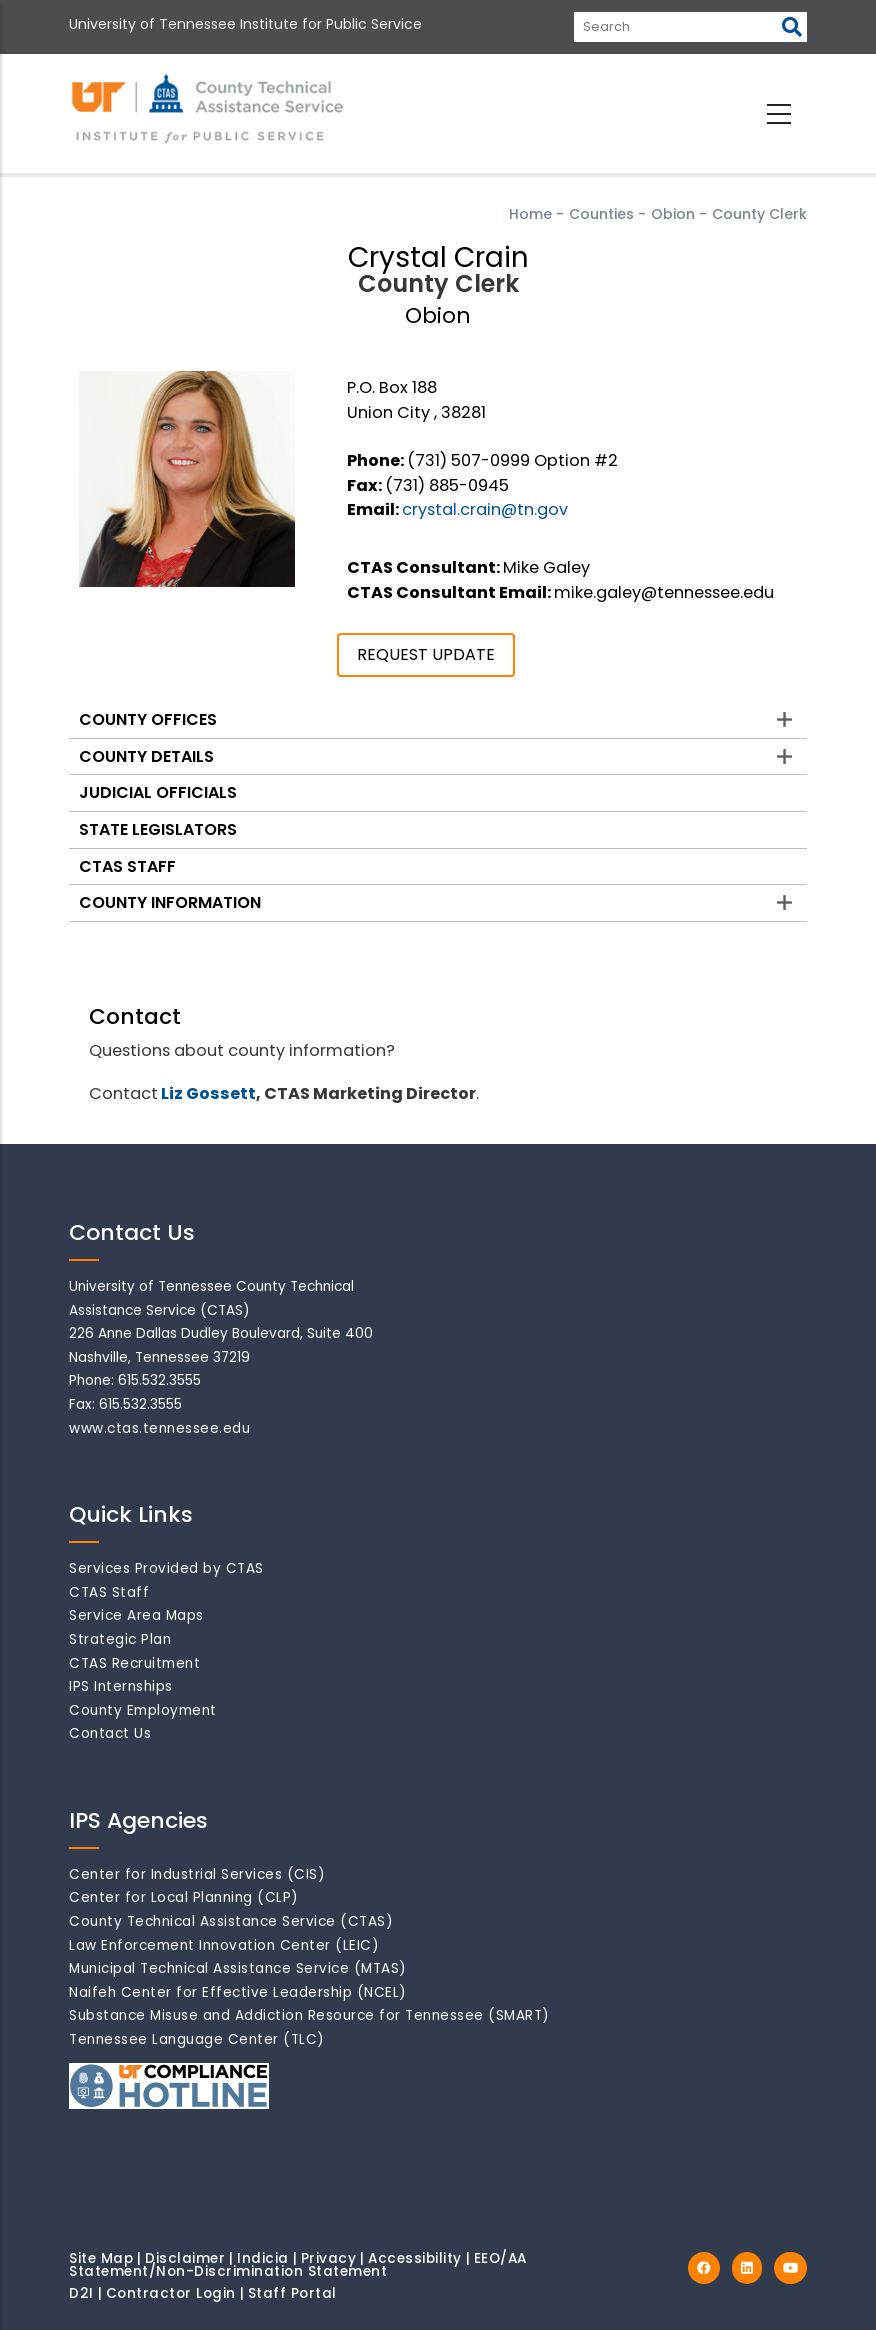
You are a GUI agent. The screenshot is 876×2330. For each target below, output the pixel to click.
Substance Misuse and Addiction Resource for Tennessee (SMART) (309, 2015)
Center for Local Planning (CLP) (184, 1897)
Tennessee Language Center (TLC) (197, 2039)
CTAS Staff (127, 866)
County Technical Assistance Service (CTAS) (231, 1921)
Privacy (329, 2258)
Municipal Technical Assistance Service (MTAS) (238, 1968)
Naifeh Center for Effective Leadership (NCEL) (238, 1992)
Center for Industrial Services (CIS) (197, 1874)
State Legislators (158, 829)
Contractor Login (171, 2293)
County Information (170, 902)
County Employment (143, 1710)
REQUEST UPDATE (426, 654)
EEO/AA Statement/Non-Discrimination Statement (298, 2265)
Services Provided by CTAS (166, 1568)
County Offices (148, 719)
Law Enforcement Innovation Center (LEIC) (224, 1945)
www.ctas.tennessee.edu (159, 1428)
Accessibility (415, 2258)
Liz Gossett (208, 1093)
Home (530, 214)
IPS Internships (121, 1686)
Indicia (263, 2258)
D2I (81, 2293)
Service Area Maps (136, 1615)
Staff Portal (292, 2293)
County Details (146, 756)
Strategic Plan (120, 1639)
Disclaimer (185, 2258)
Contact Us (110, 1733)
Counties (601, 214)
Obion (673, 214)
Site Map (101, 2258)
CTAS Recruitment (134, 1663)
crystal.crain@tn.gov (485, 509)
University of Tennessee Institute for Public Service (245, 24)
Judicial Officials (158, 792)
